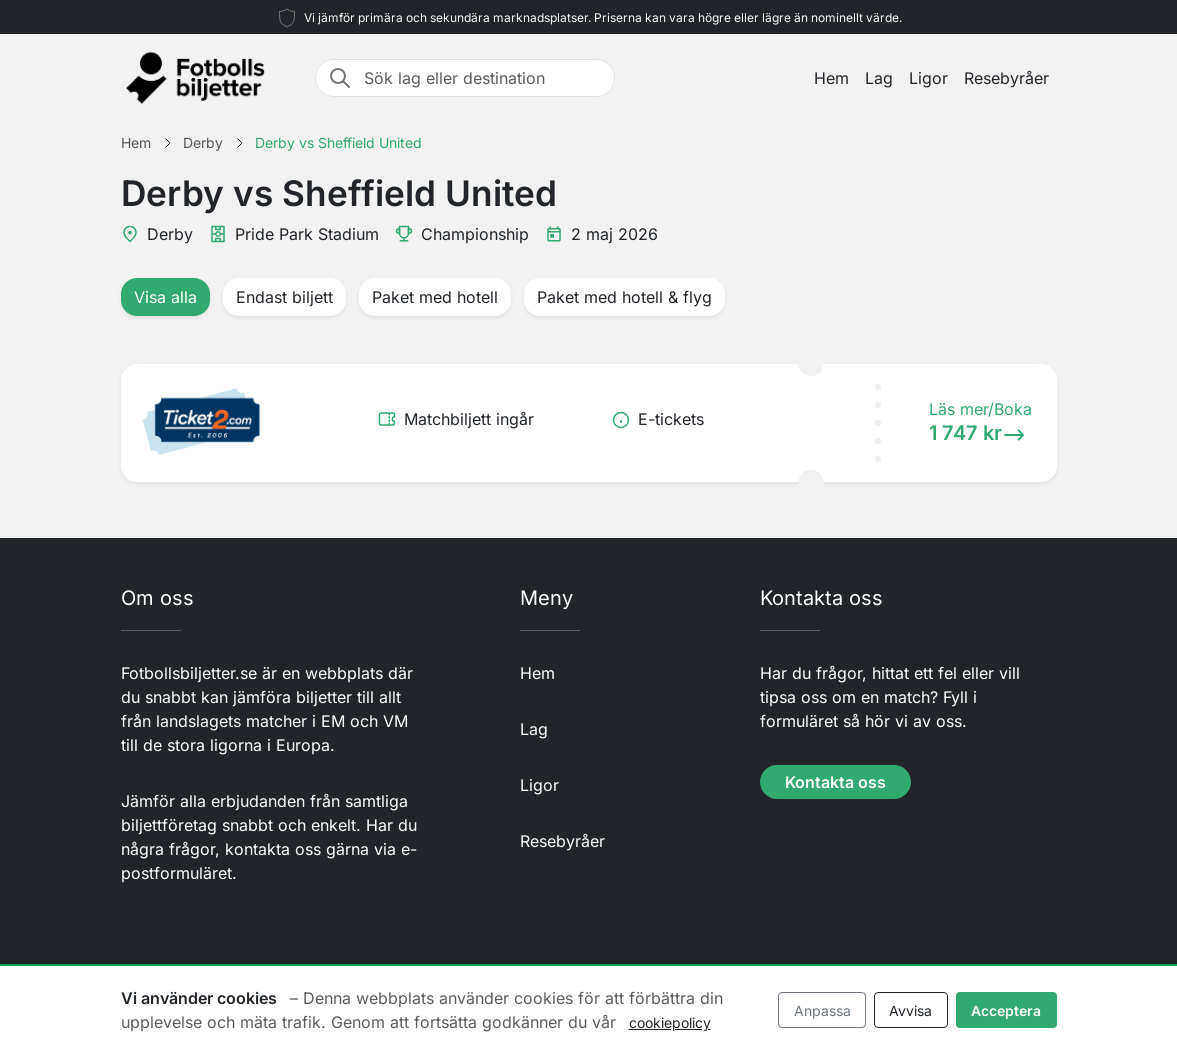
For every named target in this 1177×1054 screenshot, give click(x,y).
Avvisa (910, 1010)
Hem (831, 78)
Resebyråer (1006, 78)
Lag (879, 78)
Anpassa (822, 1010)
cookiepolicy (670, 1022)
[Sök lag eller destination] (483, 78)
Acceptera (1006, 1010)
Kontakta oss (835, 782)
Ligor (928, 78)
